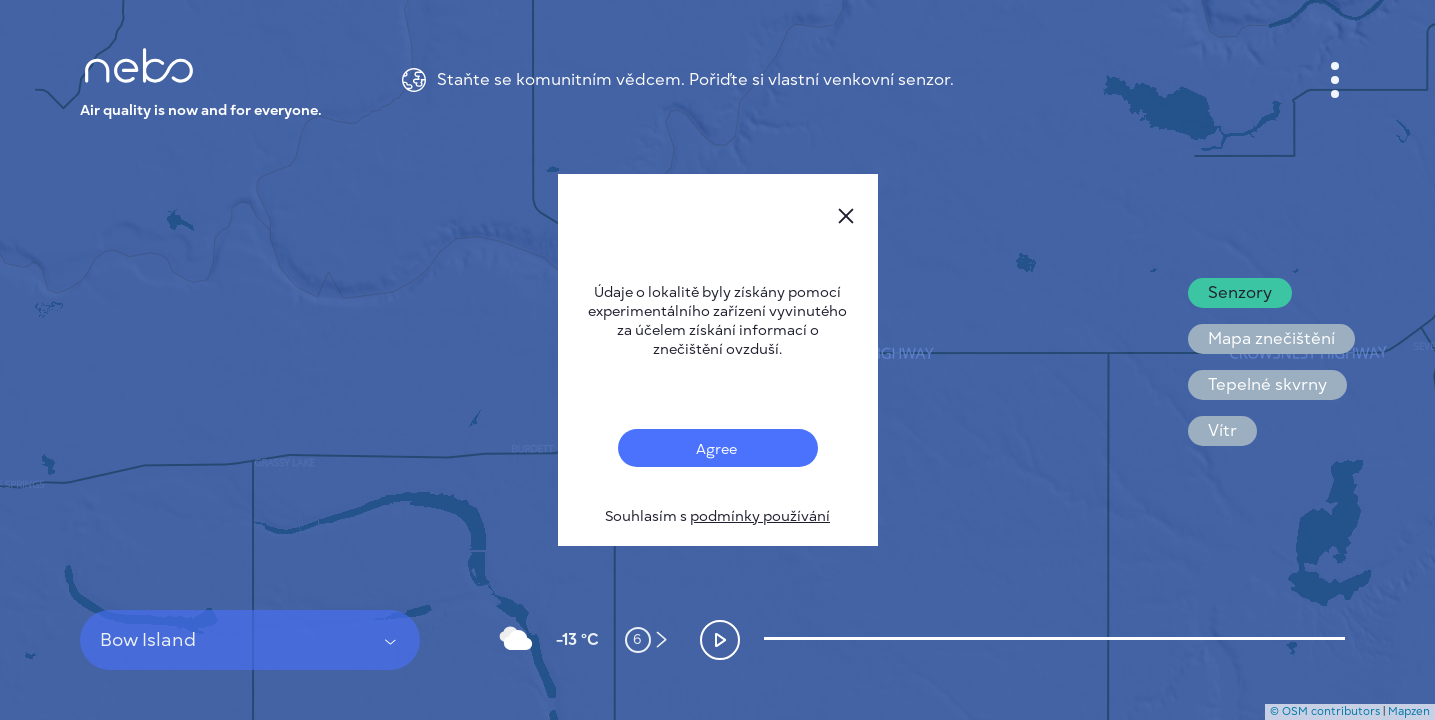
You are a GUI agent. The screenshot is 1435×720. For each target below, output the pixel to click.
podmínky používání (760, 516)
